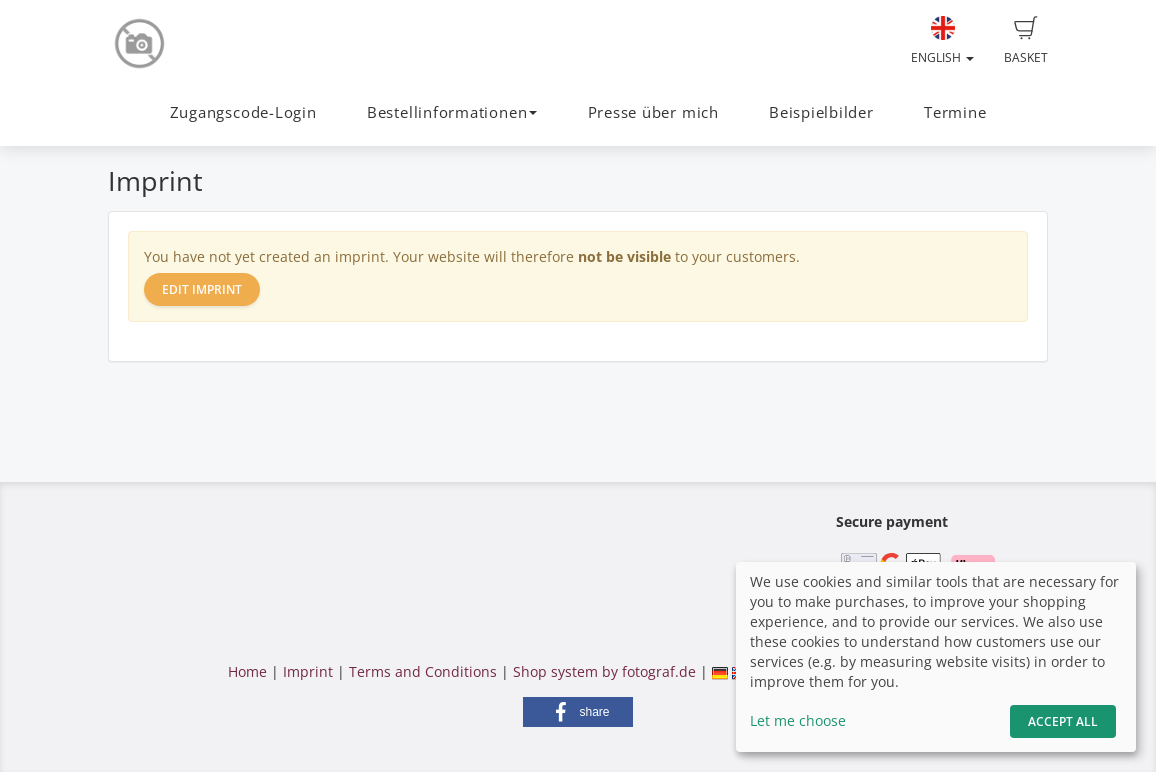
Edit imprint (202, 289)
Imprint (308, 671)
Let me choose (798, 720)
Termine (955, 112)
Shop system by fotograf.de (604, 671)
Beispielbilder (821, 112)
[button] (578, 712)
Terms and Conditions (423, 671)
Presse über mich (653, 112)
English (942, 41)
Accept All (1063, 721)
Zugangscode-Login (243, 112)
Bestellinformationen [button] (452, 112)
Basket (1026, 41)
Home (247, 671)
